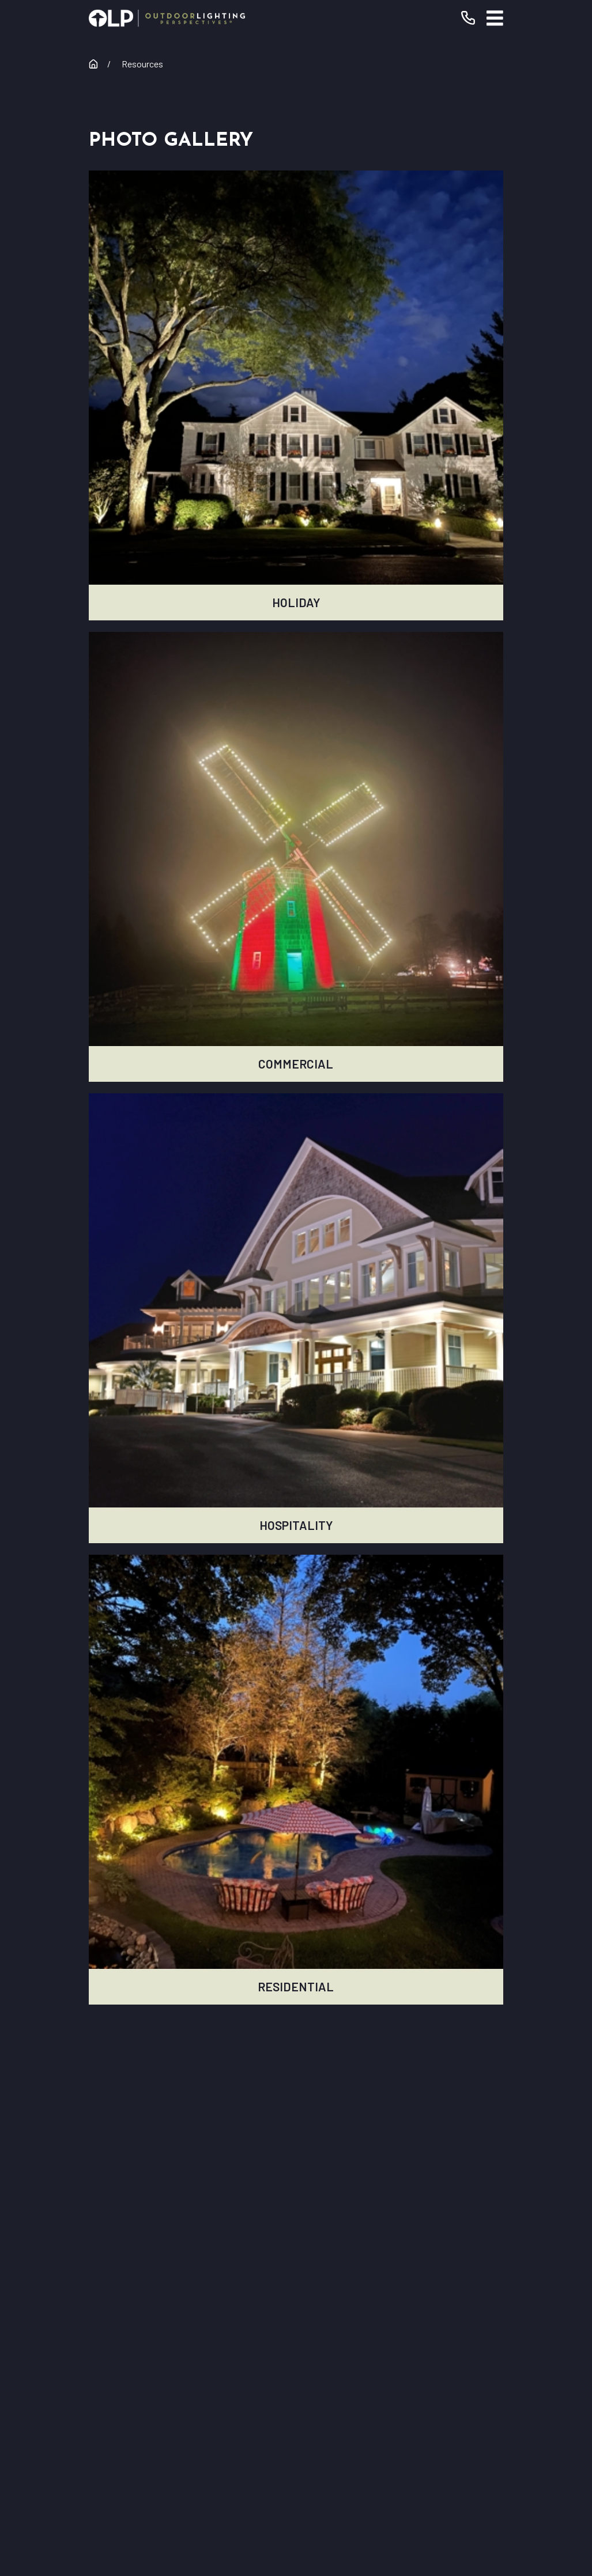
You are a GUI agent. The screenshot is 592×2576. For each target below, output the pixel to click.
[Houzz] (342, 2435)
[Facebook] (218, 2435)
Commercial (296, 2292)
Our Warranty (296, 2227)
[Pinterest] (373, 2435)
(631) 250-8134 (341, 2159)
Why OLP (296, 2325)
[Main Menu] (495, 18)
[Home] (167, 18)
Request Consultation (296, 2188)
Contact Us (296, 2358)
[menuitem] (223, 2520)
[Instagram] (281, 2435)
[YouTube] (250, 2435)
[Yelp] (311, 2435)
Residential (295, 2260)
